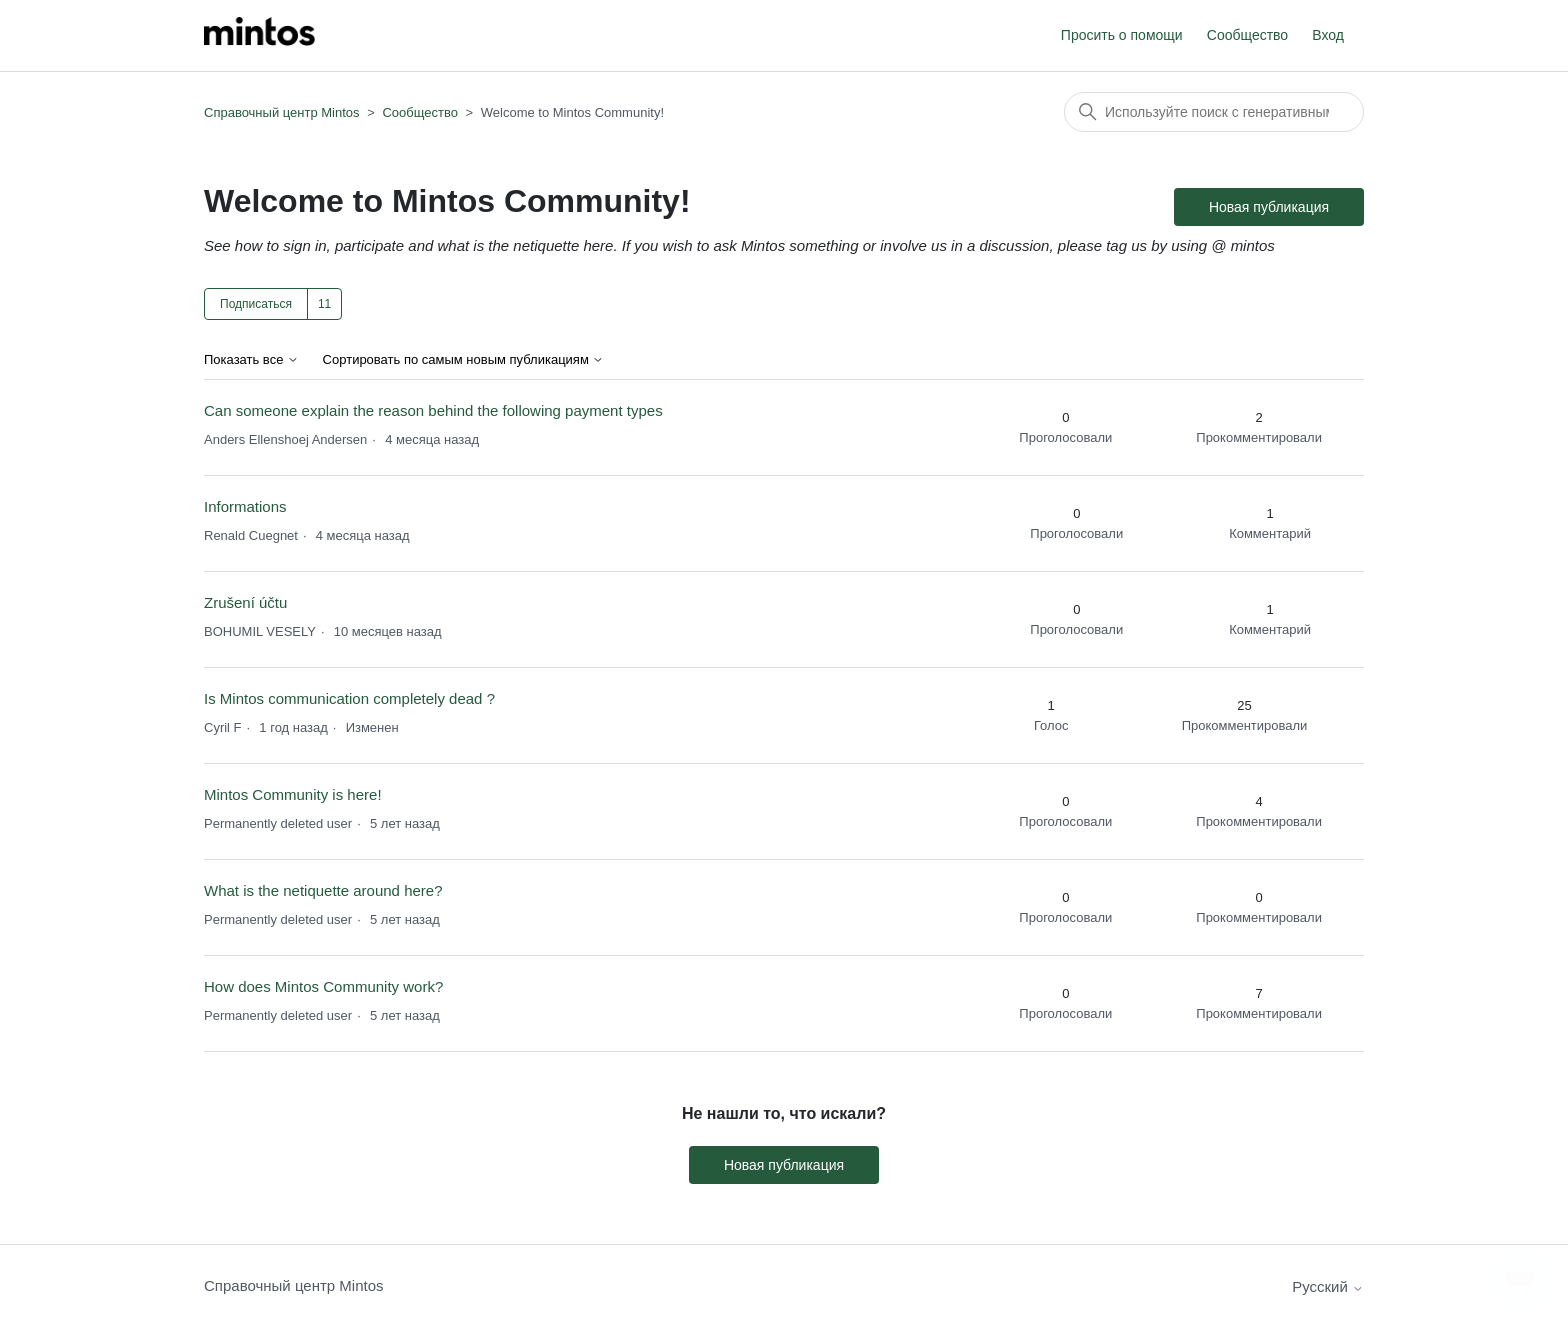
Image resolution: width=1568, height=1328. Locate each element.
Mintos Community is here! (293, 794)
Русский (1328, 1286)
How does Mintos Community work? (323, 986)
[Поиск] (1214, 112)
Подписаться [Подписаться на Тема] (256, 304)
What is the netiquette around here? (323, 890)
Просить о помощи (1122, 35)
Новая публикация (1269, 207)
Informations (245, 506)
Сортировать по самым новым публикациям (464, 360)
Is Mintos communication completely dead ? (349, 698)
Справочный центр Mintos (282, 112)
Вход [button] (1328, 35)
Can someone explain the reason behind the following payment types (433, 410)
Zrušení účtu (245, 602)
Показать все (251, 360)
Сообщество (1247, 35)
